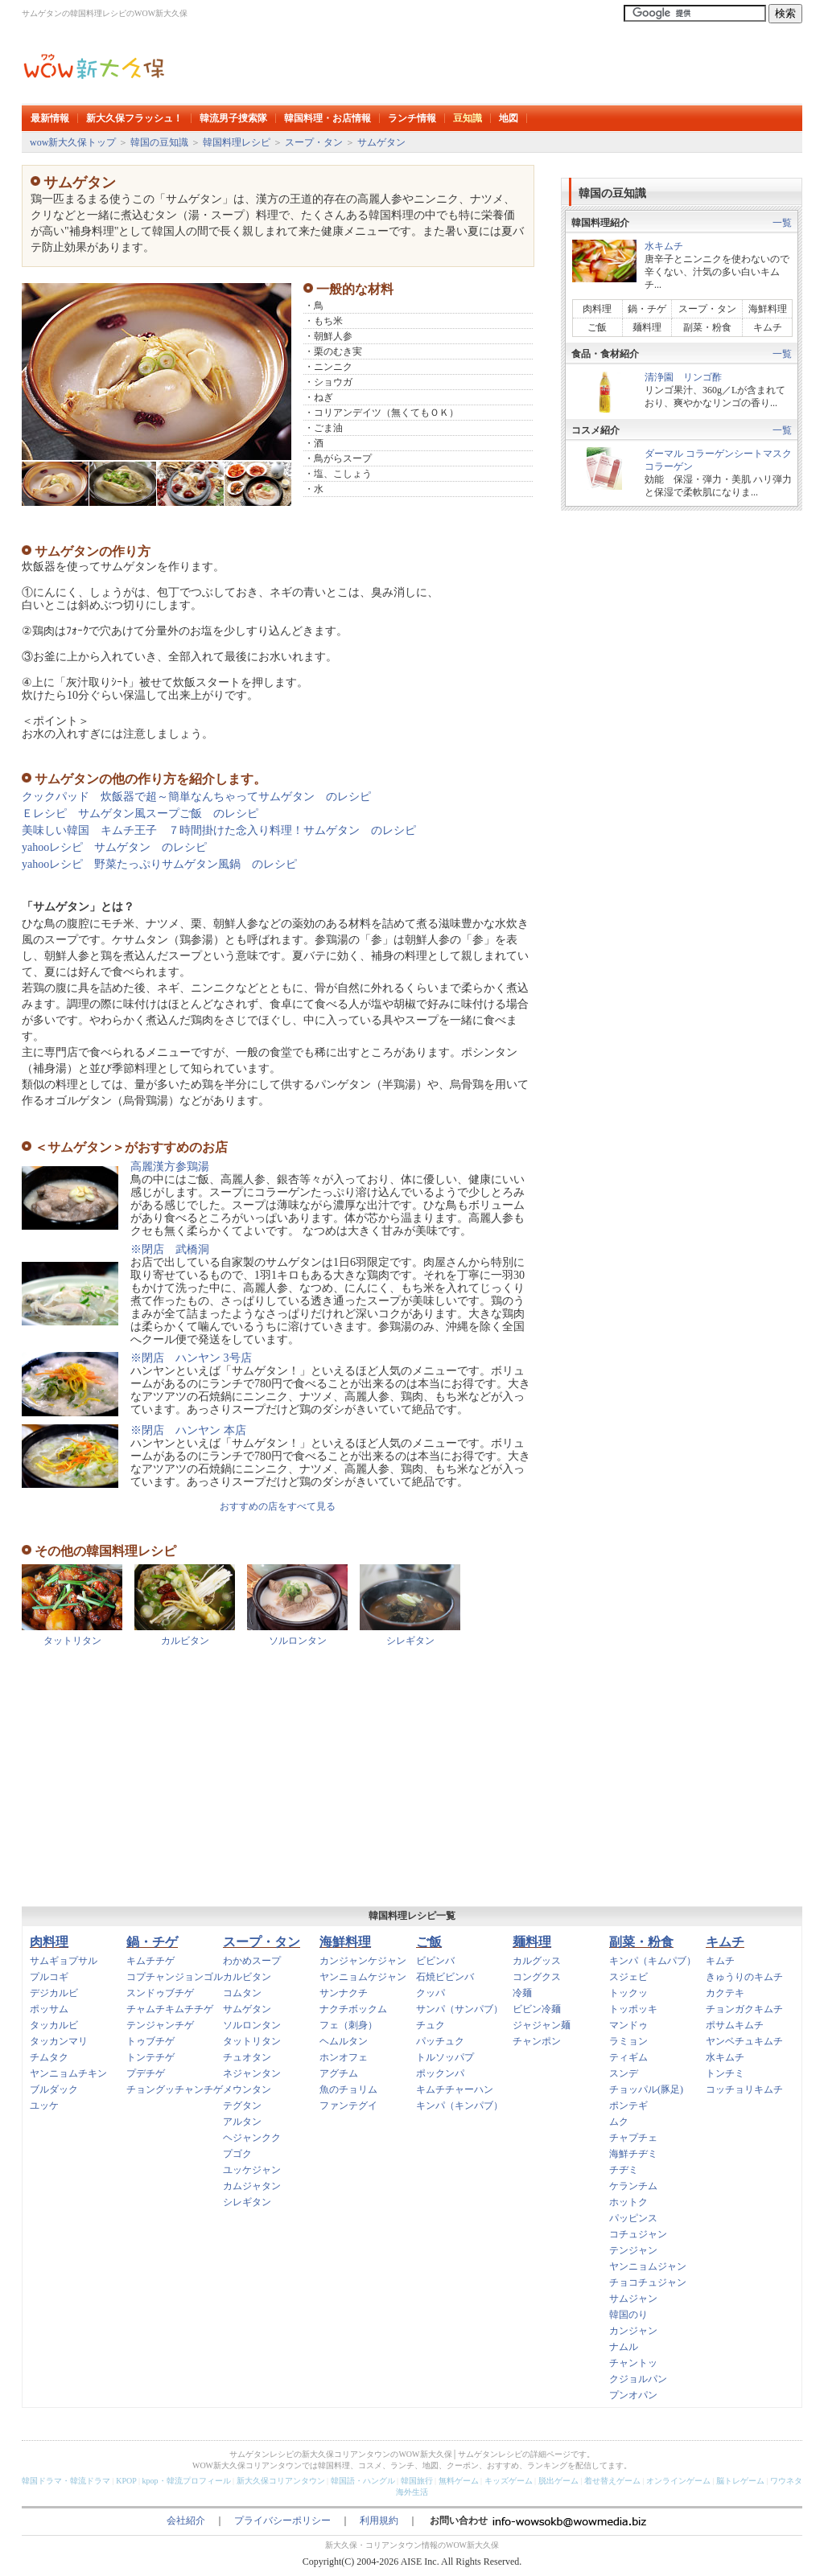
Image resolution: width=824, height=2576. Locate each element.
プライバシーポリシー (282, 2520)
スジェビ (628, 1976)
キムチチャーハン (454, 2089)
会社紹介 (186, 2520)
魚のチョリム (348, 2089)
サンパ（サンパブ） (459, 2009)
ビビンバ (435, 1960)
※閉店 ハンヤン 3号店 (191, 1358)
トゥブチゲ (150, 2041)
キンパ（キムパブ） (652, 1960)
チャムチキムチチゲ (169, 2009)
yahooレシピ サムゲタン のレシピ (114, 847)
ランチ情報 (412, 118)
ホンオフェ (343, 2057)
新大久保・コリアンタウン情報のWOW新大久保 (412, 2545)
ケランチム (633, 2186)
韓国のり (628, 2314)
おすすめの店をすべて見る (278, 1506)
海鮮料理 (767, 308)
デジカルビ (54, 1993)
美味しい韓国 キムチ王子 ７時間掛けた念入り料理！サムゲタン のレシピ (219, 830)
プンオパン (633, 2395)
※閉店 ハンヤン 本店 (188, 1430)
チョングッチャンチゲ (174, 2089)
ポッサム (49, 2009)
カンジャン (633, 2330)
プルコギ (49, 1976)
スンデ (623, 2073)
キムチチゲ (150, 1960)
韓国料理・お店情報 (327, 118)
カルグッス (537, 1960)
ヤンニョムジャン (647, 2266)
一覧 (782, 222)
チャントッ (633, 2363)
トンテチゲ (150, 2057)
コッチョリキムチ (744, 2089)
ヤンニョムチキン (68, 2073)
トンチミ (725, 2073)
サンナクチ (343, 1993)
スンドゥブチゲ (160, 1993)
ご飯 (597, 327)
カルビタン (185, 1640)
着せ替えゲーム (612, 2480)
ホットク (628, 2202)
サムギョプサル (63, 1960)
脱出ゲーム (558, 2480)
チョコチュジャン (647, 2282)
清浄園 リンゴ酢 (683, 377)
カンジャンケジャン (362, 1960)
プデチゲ (145, 2073)
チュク (430, 2025)
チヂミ (623, 2169)
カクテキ (725, 1993)
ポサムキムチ (735, 2025)
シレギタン (410, 1640)
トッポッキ (633, 2009)
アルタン (242, 2121)
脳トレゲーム (740, 2480)
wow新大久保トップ (73, 142)
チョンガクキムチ (744, 2009)
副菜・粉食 (707, 327)
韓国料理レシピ (236, 142)
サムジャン (633, 2298)
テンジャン (633, 2250)
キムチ (767, 327)
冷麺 (522, 1993)
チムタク (49, 2057)
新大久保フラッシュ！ (134, 118)
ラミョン (628, 2041)
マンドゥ (628, 2025)
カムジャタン (252, 2186)
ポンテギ (628, 2105)
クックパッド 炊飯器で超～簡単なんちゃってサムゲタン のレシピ (196, 797)
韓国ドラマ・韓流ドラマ (66, 2480)
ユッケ (44, 2105)
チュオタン (247, 2057)
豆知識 (467, 118)
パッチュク (440, 2041)
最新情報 (50, 118)
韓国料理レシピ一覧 (412, 1915)
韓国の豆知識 (159, 142)
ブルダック (54, 2089)
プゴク (237, 2153)
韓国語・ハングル (363, 2480)
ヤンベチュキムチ (744, 2041)
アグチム (338, 2073)
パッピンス (633, 2218)
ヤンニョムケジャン (362, 1976)
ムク (618, 2121)
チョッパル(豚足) (646, 2089)
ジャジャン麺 (542, 2025)
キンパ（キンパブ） (459, 2105)
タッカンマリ (59, 2041)
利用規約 (379, 2520)
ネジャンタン (252, 2073)
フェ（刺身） (348, 2025)
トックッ (628, 1993)
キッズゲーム (508, 2480)
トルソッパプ (445, 2057)
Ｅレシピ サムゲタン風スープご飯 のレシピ (140, 813)
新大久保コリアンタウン (281, 2480)
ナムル (623, 2346)
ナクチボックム (353, 2009)
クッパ (430, 1993)
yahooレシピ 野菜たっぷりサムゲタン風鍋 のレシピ (159, 864)
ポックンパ (440, 2073)
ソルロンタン (298, 1640)
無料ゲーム (459, 2480)
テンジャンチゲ (160, 2025)
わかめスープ (252, 1960)
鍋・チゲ (647, 308)
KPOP (126, 2480)
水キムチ (664, 246)
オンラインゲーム (678, 2480)
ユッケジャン (252, 2169)
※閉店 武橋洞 (169, 1249)
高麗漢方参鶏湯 (169, 1167)
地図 (508, 118)
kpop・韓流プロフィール (186, 2480)
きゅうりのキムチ (744, 1976)
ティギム (628, 2057)
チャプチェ (633, 2137)
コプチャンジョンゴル (174, 1976)
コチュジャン (638, 2234)
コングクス (537, 1976)
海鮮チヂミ (633, 2153)
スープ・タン (314, 142)
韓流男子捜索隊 (233, 118)
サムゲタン (381, 142)
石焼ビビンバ (445, 1976)
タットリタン (72, 1640)
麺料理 (646, 327)
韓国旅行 (417, 2480)
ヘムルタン (343, 2041)
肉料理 (602, 308)
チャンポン (537, 2041)
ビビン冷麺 (537, 2009)
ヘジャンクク (252, 2137)
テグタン (242, 2105)
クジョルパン (638, 2379)
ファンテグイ (348, 2105)
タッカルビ (54, 2025)
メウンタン (247, 2089)
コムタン (242, 1993)
